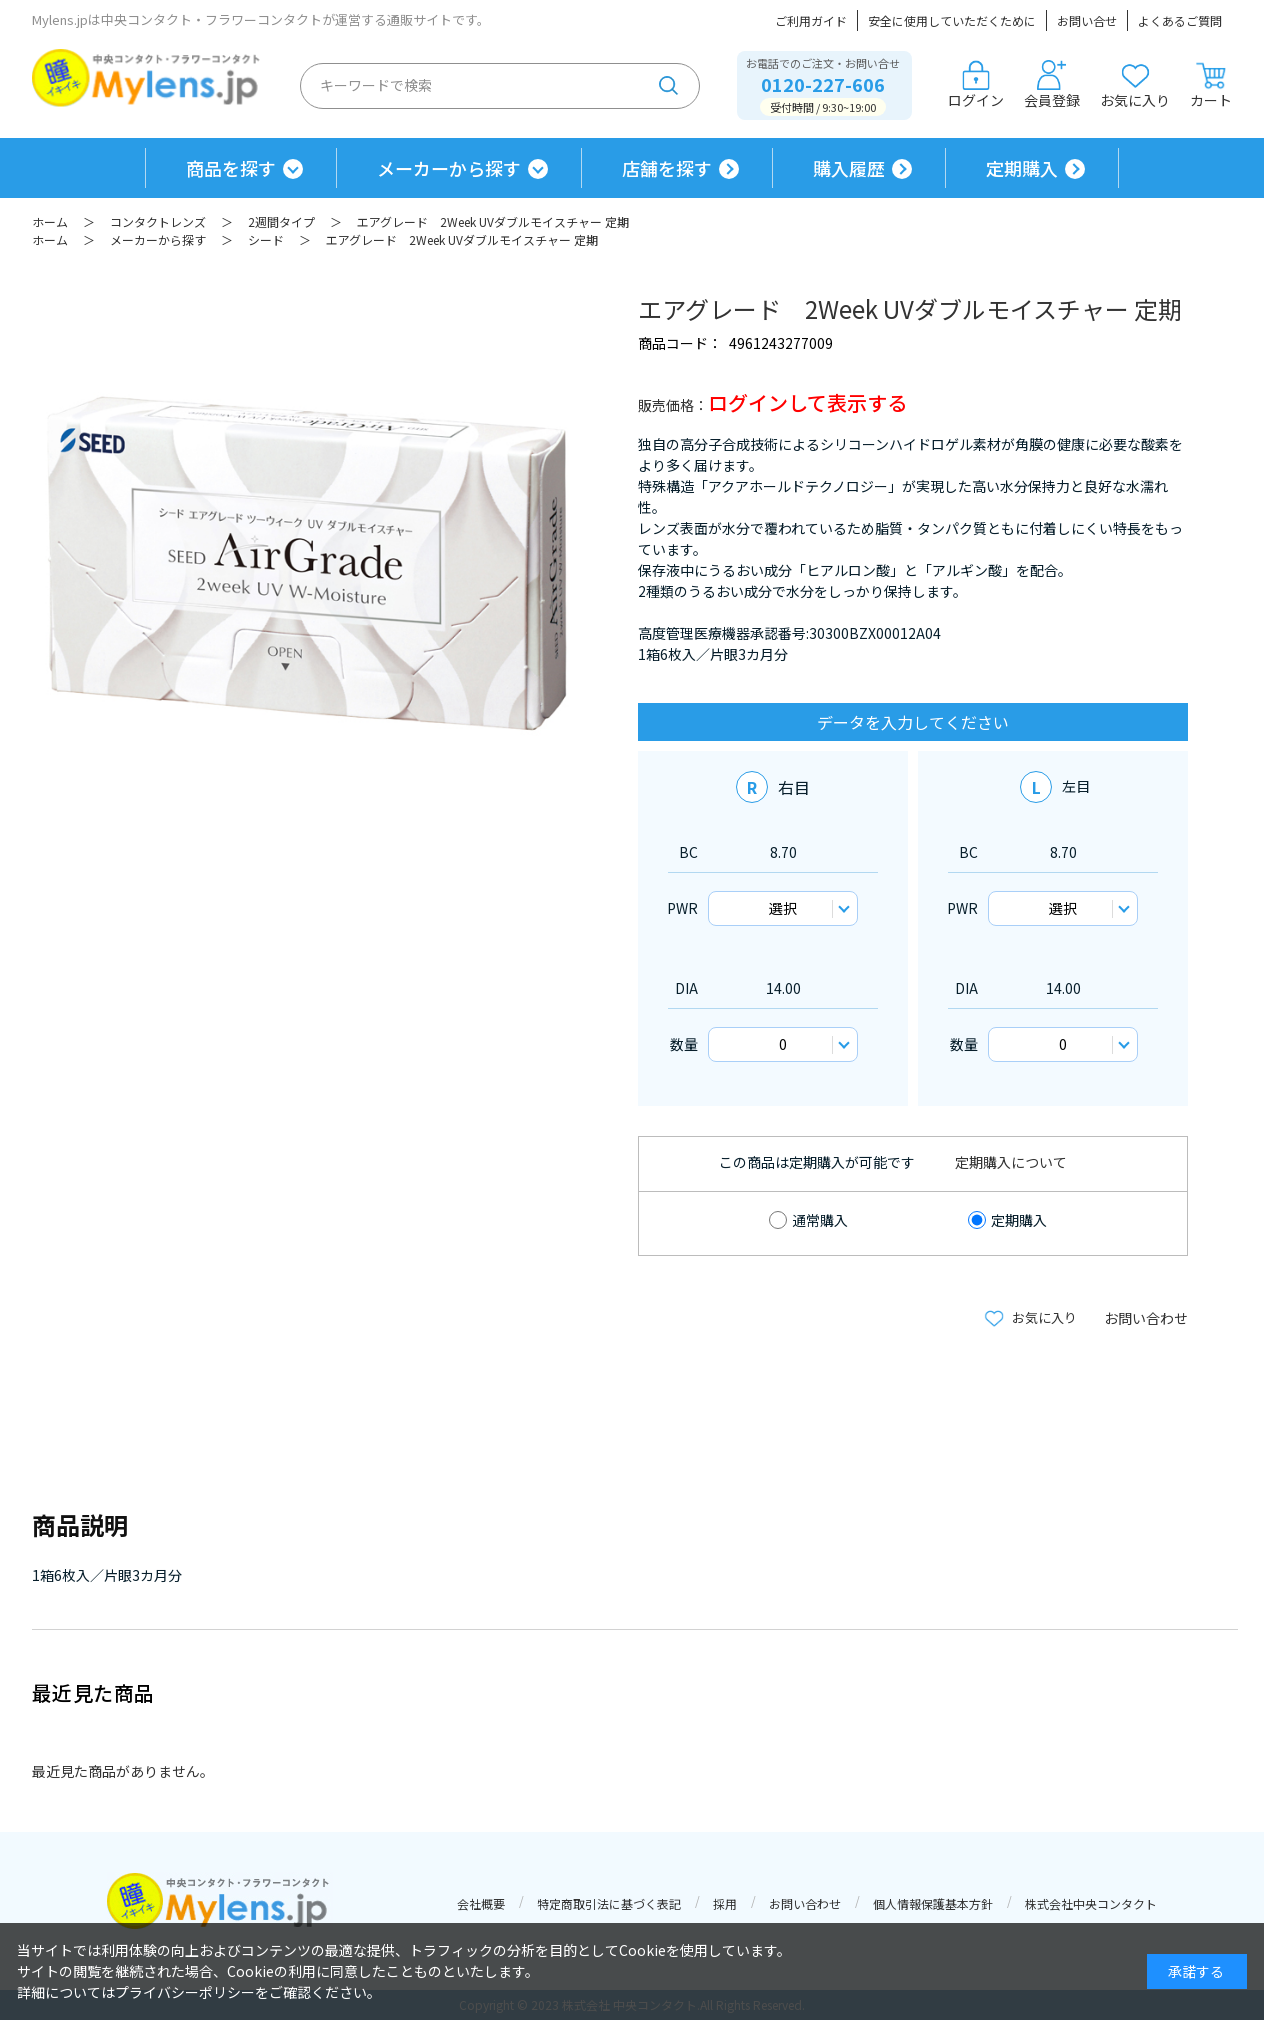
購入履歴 (849, 168)
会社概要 (481, 1903)
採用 (725, 1903)
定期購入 (1022, 168)
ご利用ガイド (811, 20)
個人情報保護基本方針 (933, 1903)
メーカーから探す (449, 168)
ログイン (976, 85)
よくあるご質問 (1180, 20)
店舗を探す (667, 168)
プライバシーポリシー (185, 1992)
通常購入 (820, 1220)
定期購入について (1011, 1162)
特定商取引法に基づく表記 (609, 1903)
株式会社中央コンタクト (1091, 1903)
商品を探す (231, 168)
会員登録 (1052, 85)
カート (1211, 85)
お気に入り (1135, 85)
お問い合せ (1087, 20)
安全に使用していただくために (952, 20)
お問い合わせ (1146, 1318)
